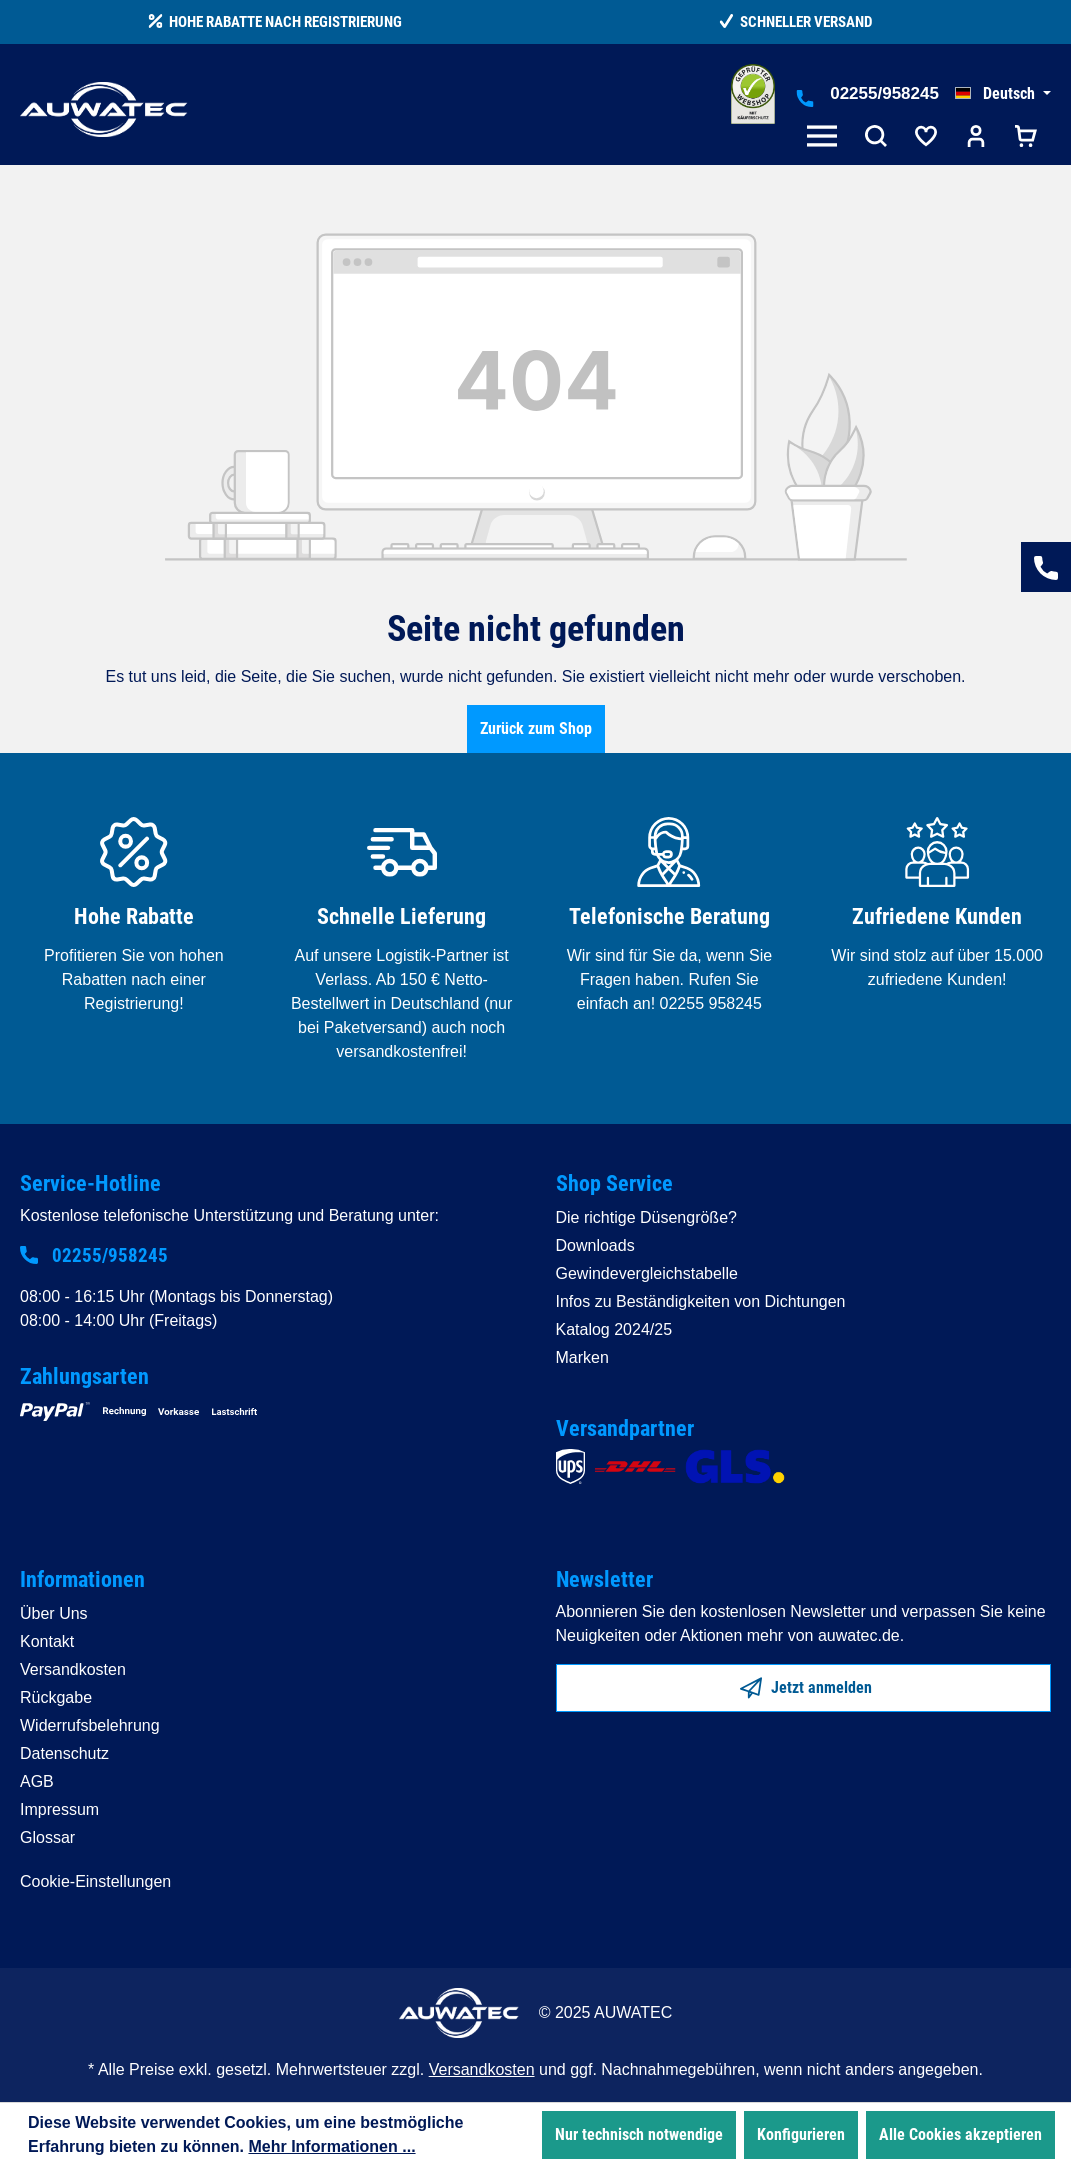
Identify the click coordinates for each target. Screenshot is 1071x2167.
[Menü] (826, 138)
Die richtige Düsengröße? (646, 1217)
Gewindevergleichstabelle (647, 1273)
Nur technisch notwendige (639, 2134)
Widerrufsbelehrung (90, 1725)
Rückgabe (56, 1697)
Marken (582, 1357)
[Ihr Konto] (976, 138)
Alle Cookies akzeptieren (960, 2134)
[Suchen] (876, 138)
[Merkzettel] (926, 138)
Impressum (59, 1809)
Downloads (595, 1245)
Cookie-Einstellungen (95, 1881)
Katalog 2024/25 (614, 1329)
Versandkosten (73, 1669)
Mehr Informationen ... (331, 2146)
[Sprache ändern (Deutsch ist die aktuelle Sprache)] (1003, 94)
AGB (37, 1781)
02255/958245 (884, 93)
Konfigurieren (801, 2134)
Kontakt (47, 1641)
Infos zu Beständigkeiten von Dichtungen (701, 1301)
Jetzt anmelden (806, 1684)
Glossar (47, 1837)
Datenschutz (64, 1753)
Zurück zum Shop (536, 728)
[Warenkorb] (1026, 138)
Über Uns (54, 1613)
